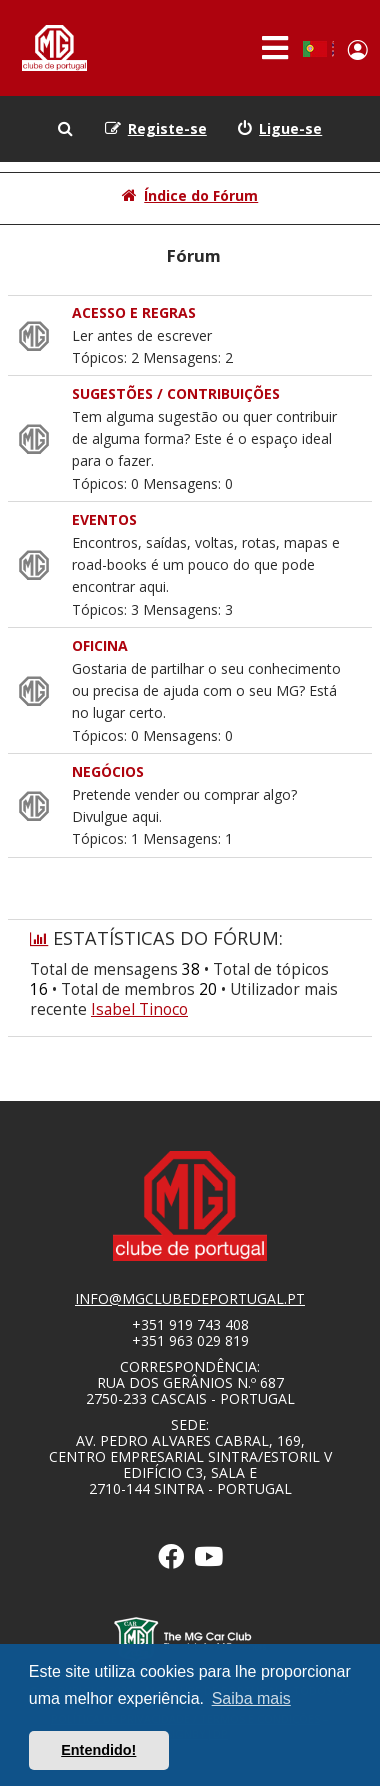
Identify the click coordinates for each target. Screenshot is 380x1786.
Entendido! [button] (98, 1750)
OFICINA (100, 645)
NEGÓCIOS (108, 771)
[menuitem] (280, 129)
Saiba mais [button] (251, 1698)
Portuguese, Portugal (314, 49)
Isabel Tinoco (139, 1009)
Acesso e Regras (134, 312)
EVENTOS (104, 519)
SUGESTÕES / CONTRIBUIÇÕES (176, 393)
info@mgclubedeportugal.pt (190, 1299)
